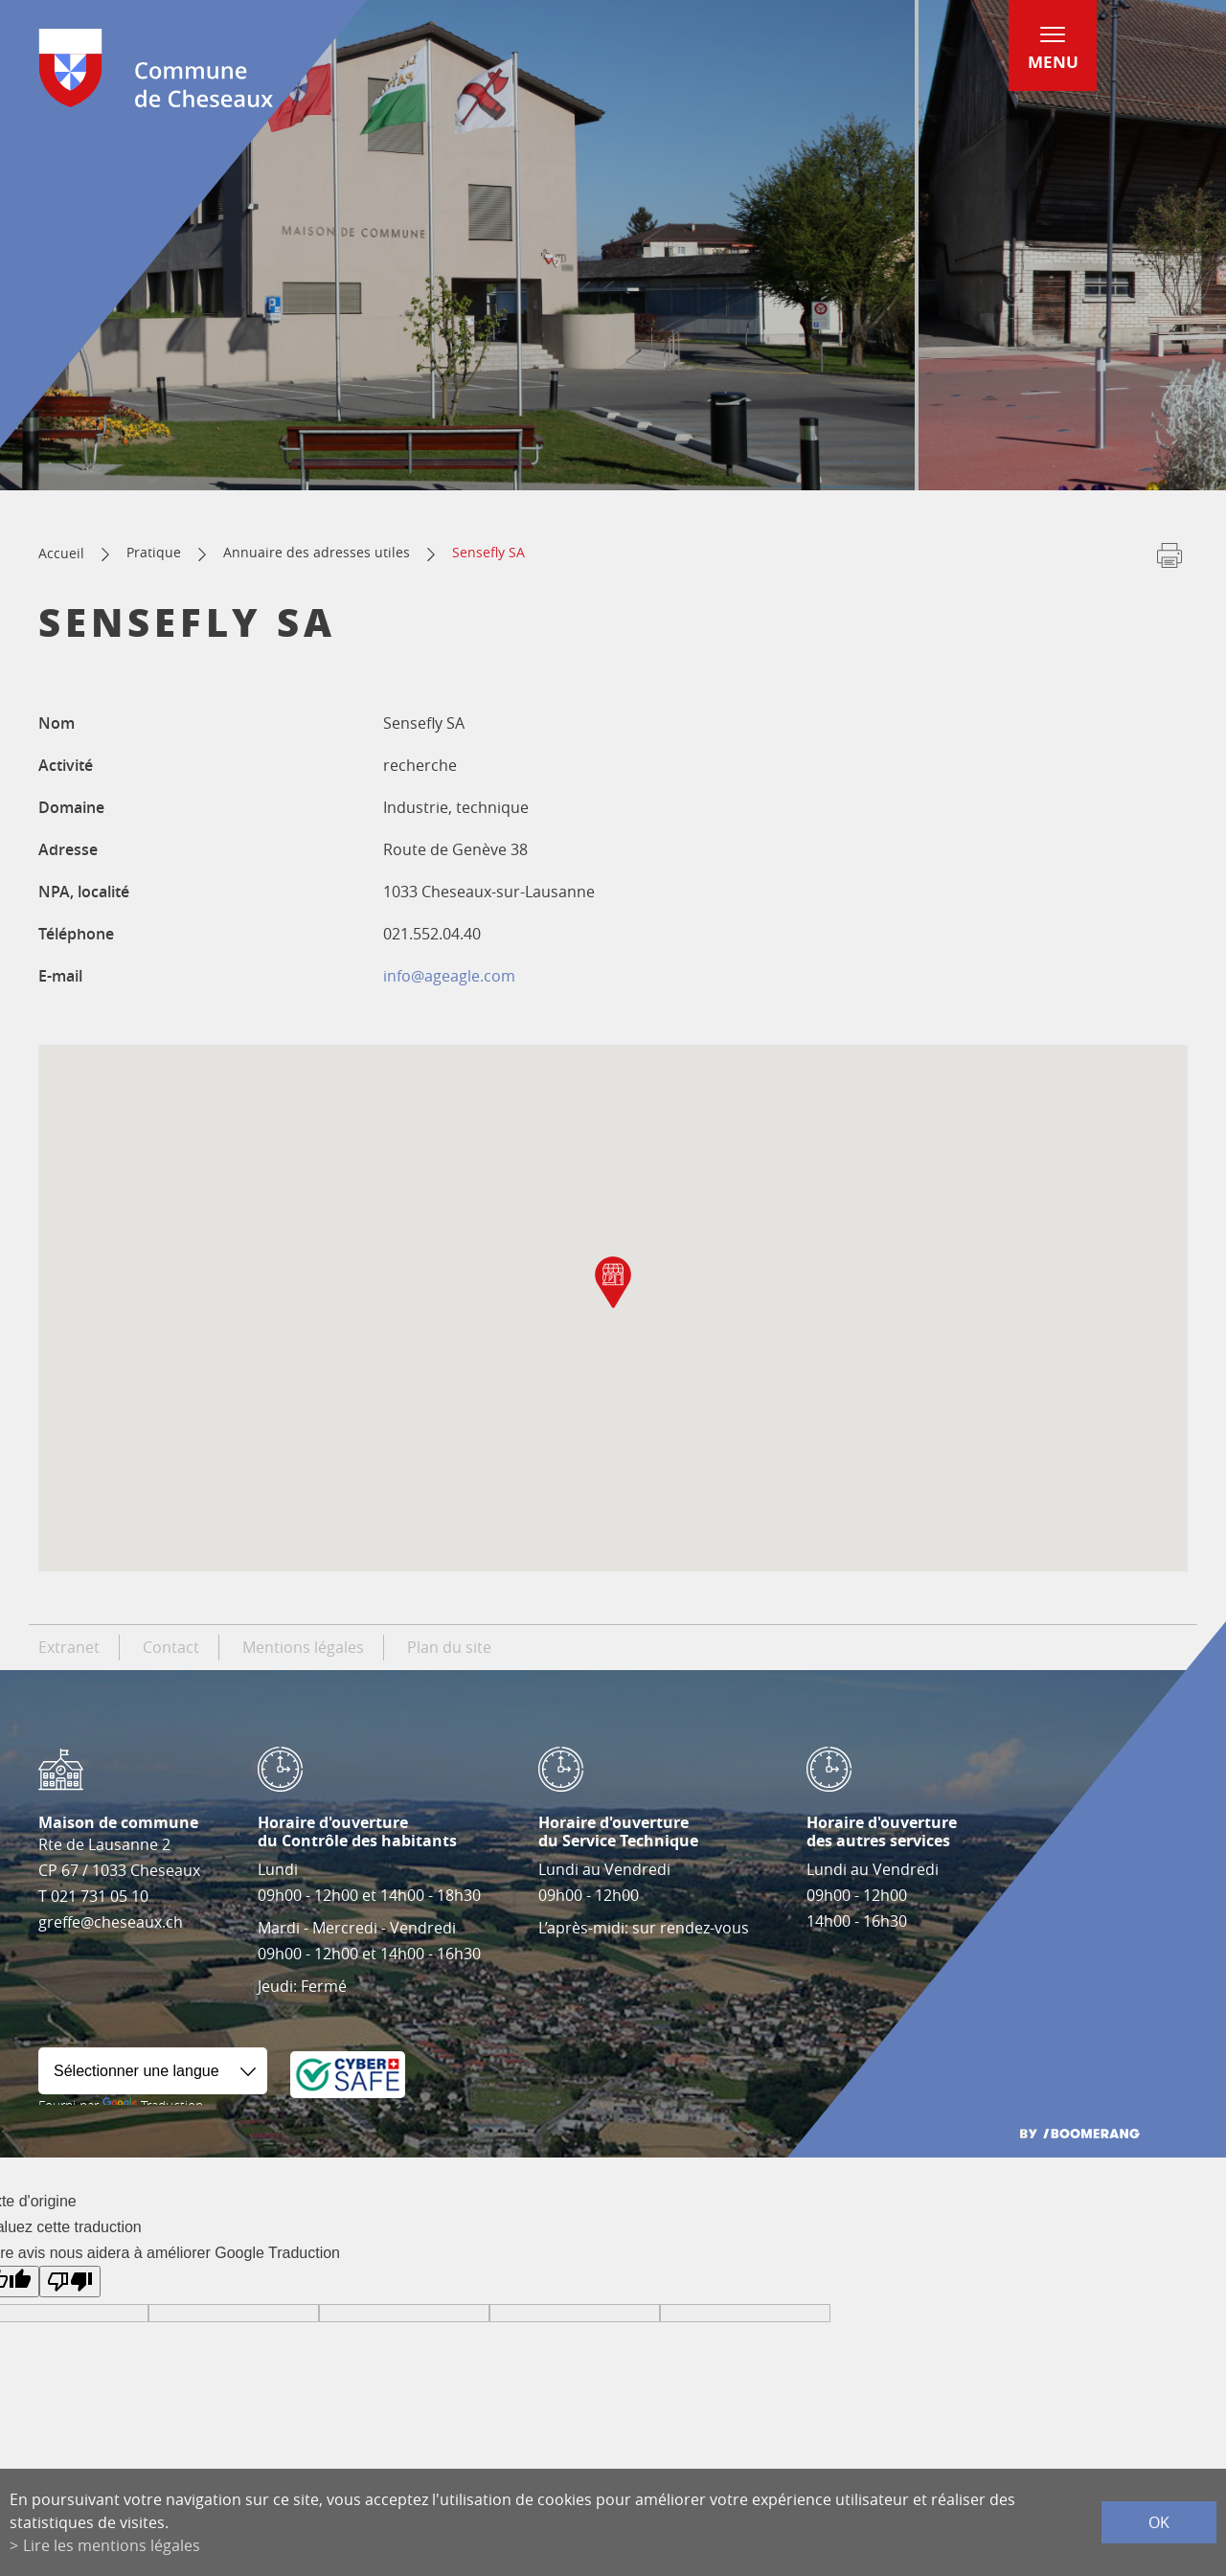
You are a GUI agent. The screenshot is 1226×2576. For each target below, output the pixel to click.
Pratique (153, 552)
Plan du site (449, 1647)
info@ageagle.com (449, 975)
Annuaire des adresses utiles (316, 552)
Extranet (69, 1647)
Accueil (61, 553)
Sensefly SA (488, 552)
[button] (613, 1282)
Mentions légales (303, 1647)
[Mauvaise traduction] (70, 2281)
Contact (171, 1647)
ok (1158, 2522)
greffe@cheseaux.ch (110, 1921)
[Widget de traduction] (152, 2070)
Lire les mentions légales (111, 2545)
